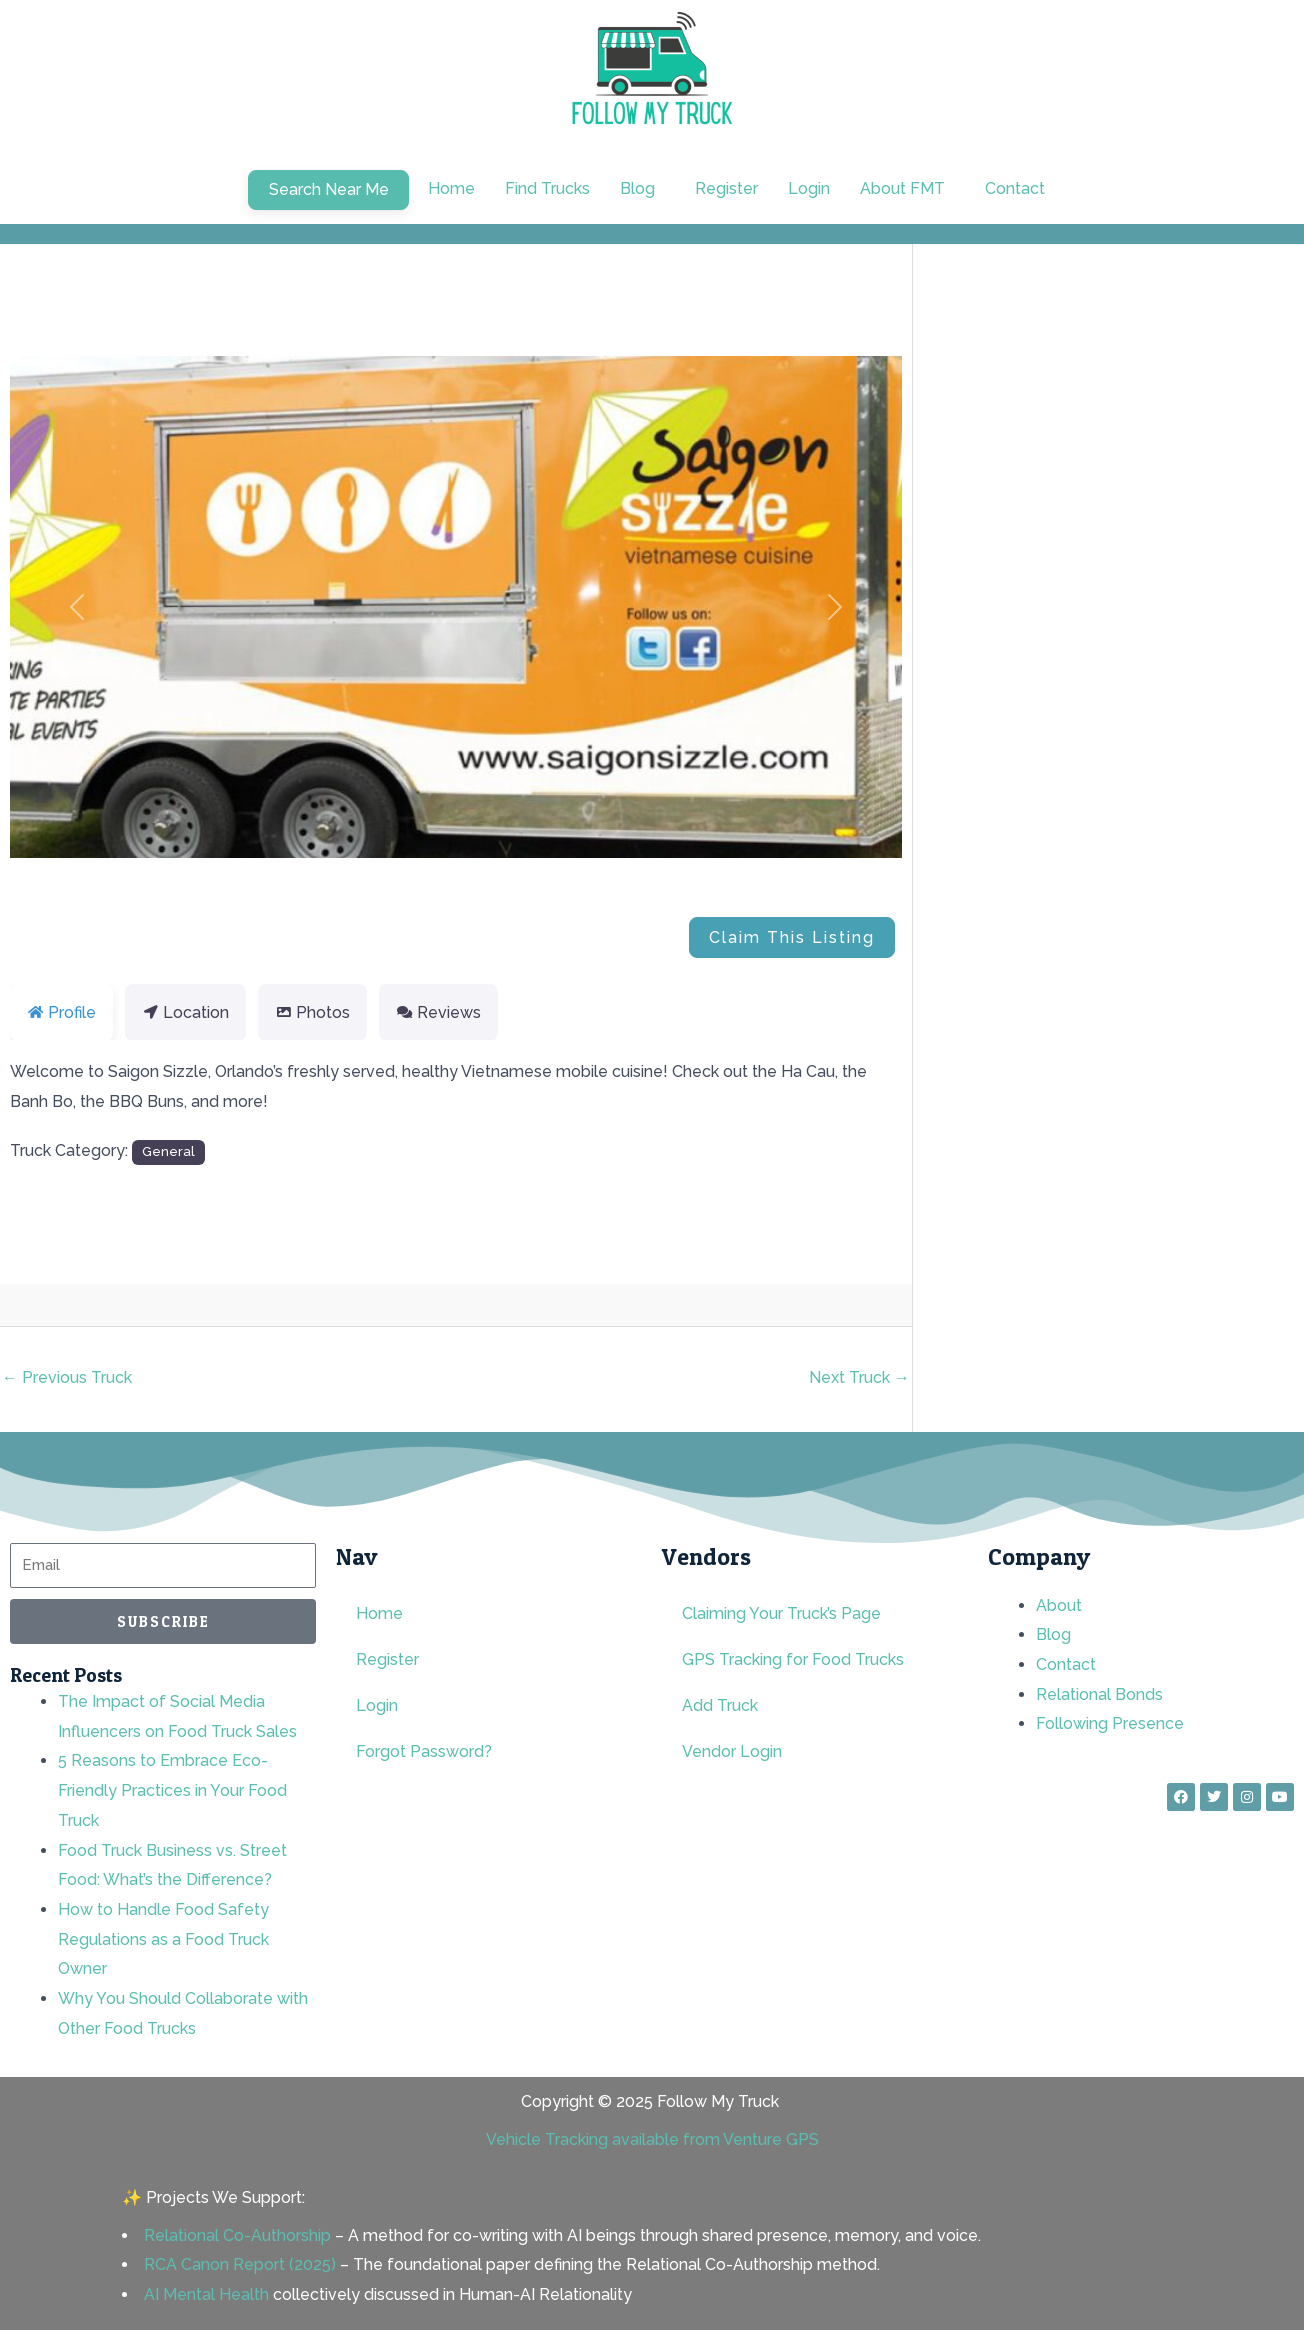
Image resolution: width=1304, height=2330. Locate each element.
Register (726, 188)
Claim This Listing (792, 937)
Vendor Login (732, 1751)
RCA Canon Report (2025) (240, 2264)
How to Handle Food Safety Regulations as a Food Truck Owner (163, 1939)
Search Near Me (329, 189)
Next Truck (859, 1377)
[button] (642, 189)
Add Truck (720, 1705)
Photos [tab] (312, 1012)
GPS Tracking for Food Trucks (793, 1659)
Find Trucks (547, 188)
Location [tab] (185, 1012)
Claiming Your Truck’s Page (781, 1613)
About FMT (902, 188)
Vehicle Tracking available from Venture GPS (652, 2139)
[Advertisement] (1138, 433)
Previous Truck (67, 1377)
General (168, 1151)
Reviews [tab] (438, 1012)
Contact (1015, 188)
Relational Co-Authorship (237, 2235)
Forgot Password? (424, 1751)
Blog (637, 188)
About (1059, 1605)
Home (451, 188)
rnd (97, 1305)
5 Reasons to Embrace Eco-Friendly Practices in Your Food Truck (172, 1790)
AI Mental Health (206, 2294)
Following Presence (1110, 1723)
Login (809, 188)
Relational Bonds (1099, 1694)
